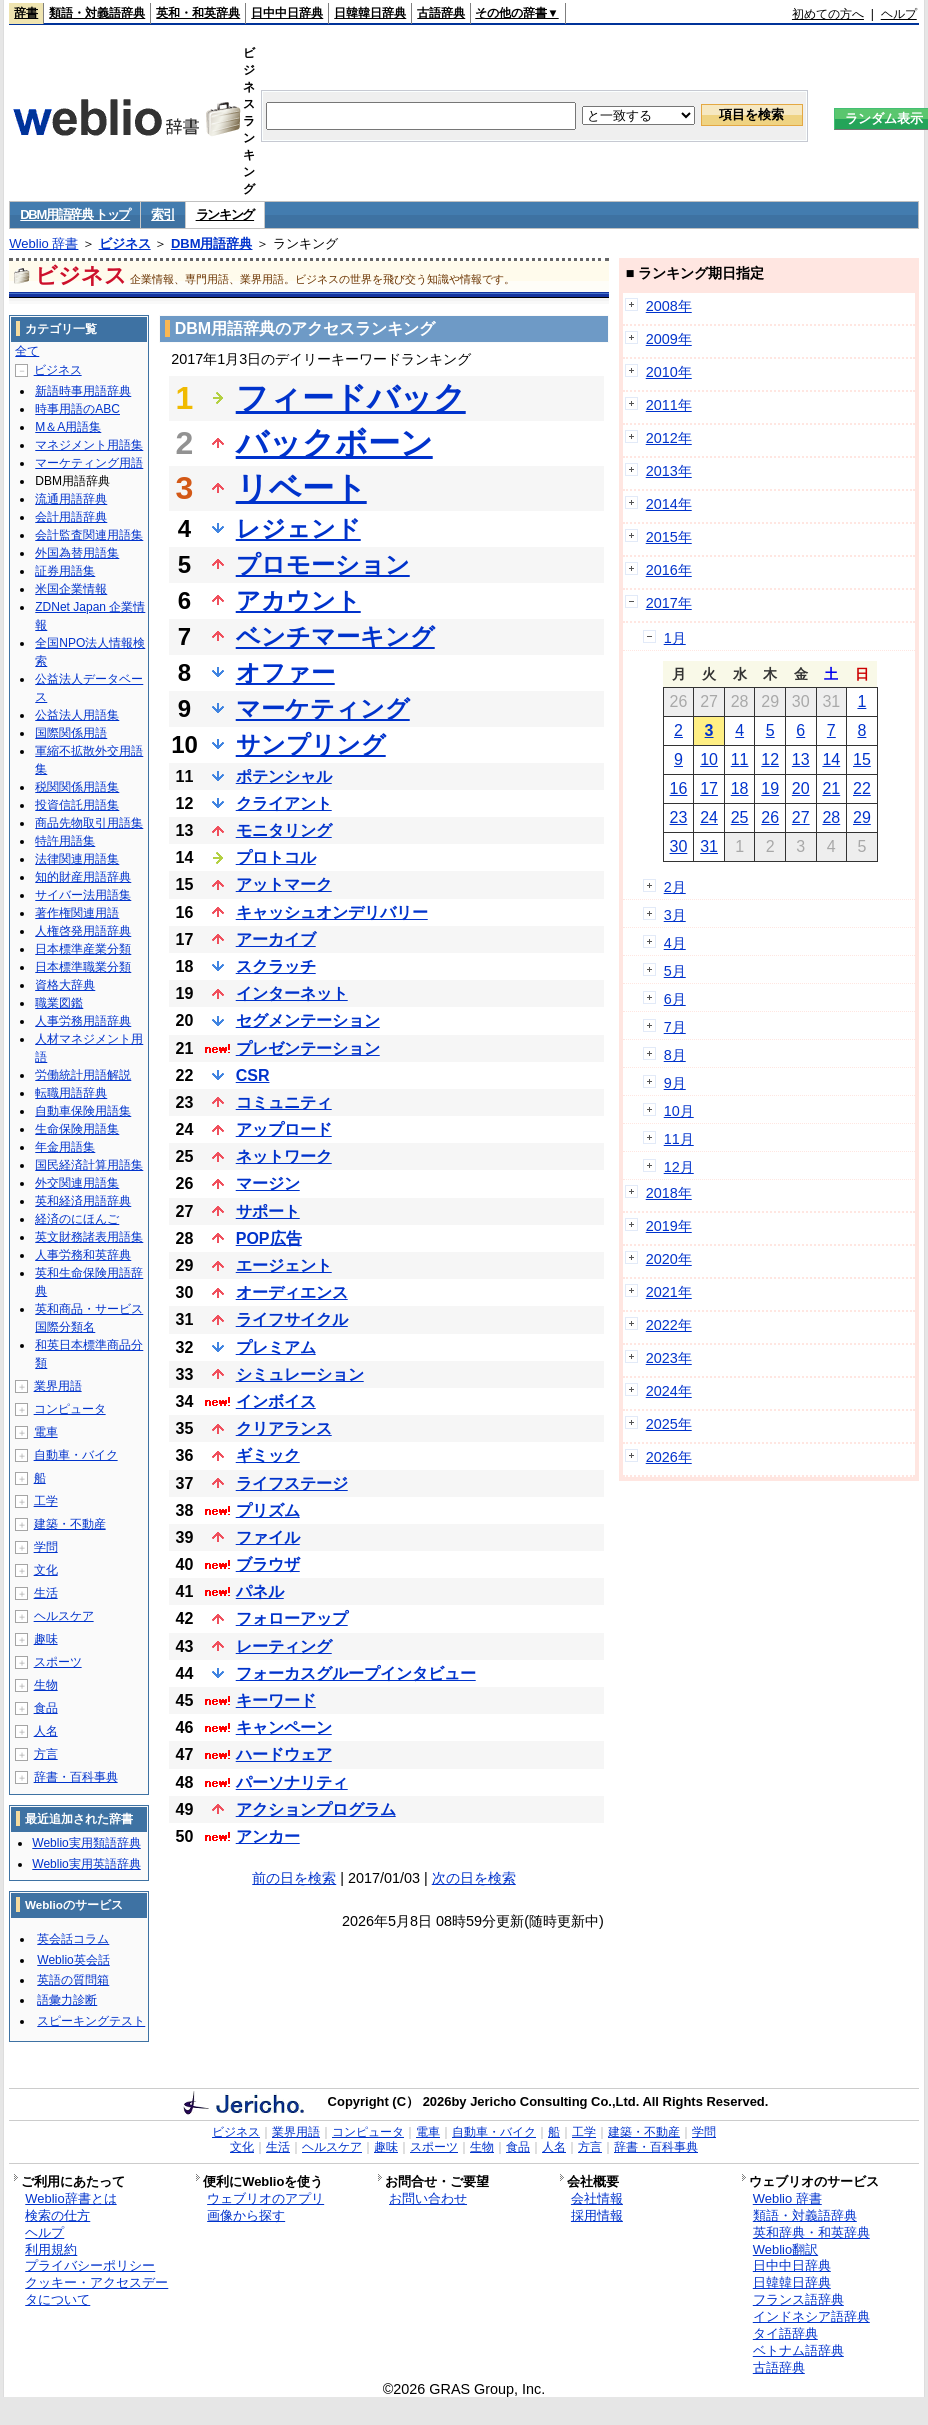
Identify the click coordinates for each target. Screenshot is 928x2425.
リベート (301, 488)
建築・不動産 (70, 1524)
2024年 (669, 1391)
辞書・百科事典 (76, 1777)
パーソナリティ (292, 1782)
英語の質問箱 (73, 1980)
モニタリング (284, 830)
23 (679, 817)
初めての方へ (828, 14)
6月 (675, 999)
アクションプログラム (316, 1809)
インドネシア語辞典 (811, 2316)
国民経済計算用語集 (89, 1165)
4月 (675, 943)
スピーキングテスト (91, 2021)
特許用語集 (65, 841)
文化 (46, 1570)
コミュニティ (284, 1102)
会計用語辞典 (71, 517)
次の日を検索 (474, 1878)
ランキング (225, 214)
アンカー (268, 1836)
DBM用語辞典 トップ (75, 214)
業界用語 (58, 1386)
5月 (675, 971)
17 (709, 788)
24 (709, 817)
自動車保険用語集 (83, 1111)
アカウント (298, 600)
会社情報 (597, 2198)
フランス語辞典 (798, 2299)
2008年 (669, 306)
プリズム (268, 1510)
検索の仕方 (57, 2215)
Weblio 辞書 (43, 243)
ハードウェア (284, 1754)
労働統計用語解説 (83, 1075)
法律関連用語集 (77, 859)
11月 (679, 1139)
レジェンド (298, 528)
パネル (260, 1591)
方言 (46, 1754)
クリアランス (284, 1428)
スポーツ (58, 1662)
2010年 (669, 372)
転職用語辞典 (71, 1093)
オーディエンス (292, 1292)
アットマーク (284, 884)
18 (740, 788)
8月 (675, 1055)
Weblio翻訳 (785, 2249)
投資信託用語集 (77, 805)
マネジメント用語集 (89, 445)
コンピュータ (70, 1409)
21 (831, 788)
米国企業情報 (71, 589)
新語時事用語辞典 (83, 391)
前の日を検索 (294, 1878)
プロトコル (276, 857)
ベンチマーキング (335, 636)
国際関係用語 (71, 733)
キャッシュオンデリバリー (332, 912)
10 (709, 759)
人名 (46, 1731)
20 (801, 788)
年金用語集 (65, 1147)
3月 (675, 915)
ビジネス (125, 243)
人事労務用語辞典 (83, 1021)
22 (862, 788)
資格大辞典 (65, 985)
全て (27, 351)
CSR (253, 1075)
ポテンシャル (284, 776)
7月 (675, 1027)
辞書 (26, 13)
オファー (285, 672)
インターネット (292, 993)
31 (709, 846)
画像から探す (246, 2215)
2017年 (669, 603)
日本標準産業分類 (83, 949)
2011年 (669, 405)
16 (679, 788)
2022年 (669, 1325)
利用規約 (51, 2249)
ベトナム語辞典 (798, 2350)
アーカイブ (276, 939)
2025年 (669, 1424)
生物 (46, 1685)
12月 (679, 1167)
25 (740, 817)
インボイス (276, 1401)
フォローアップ (292, 1618)
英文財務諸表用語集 (89, 1237)
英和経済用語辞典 (83, 1201)
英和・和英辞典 (198, 13)
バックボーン (334, 443)
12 (770, 759)
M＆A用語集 (68, 427)
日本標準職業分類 (83, 967)
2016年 (669, 570)
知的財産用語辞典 (83, 877)
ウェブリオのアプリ (265, 2198)
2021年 (669, 1292)
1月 (675, 638)
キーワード (276, 1700)
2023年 (669, 1358)
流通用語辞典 (71, 499)
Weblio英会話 (73, 1960)
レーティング (284, 1646)
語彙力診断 (67, 2000)
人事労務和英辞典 (83, 1255)
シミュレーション (300, 1374)
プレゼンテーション (308, 1048)
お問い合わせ (428, 2198)
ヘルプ (899, 14)
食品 (46, 1708)
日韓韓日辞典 (370, 13)
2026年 (669, 1457)
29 (862, 817)
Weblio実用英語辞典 (86, 1864)
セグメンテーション (308, 1020)
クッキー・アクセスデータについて (96, 2291)
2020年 (669, 1259)
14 (831, 759)
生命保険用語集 (77, 1129)
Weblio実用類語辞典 (86, 1843)
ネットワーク (284, 1156)
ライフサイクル (292, 1319)
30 (679, 846)
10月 (679, 1111)
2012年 (669, 438)
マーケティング (323, 708)
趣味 (46, 1639)
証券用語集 (65, 571)
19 (770, 788)
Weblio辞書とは (70, 2198)
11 (740, 759)
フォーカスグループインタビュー (356, 1673)
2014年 (669, 504)
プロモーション (323, 564)
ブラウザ (268, 1564)
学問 (46, 1547)
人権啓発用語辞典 (83, 931)
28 (831, 817)
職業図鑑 (59, 1003)
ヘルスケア (64, 1616)
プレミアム (276, 1347)
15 (862, 759)
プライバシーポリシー (90, 2265)
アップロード (284, 1129)
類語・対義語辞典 (97, 13)
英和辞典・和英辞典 (811, 2232)
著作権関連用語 (77, 913)
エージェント (284, 1265)
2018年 (669, 1193)
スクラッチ (276, 966)
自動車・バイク (76, 1455)
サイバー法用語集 (83, 895)
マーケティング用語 (89, 463)
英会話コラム (73, 1939)
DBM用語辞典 (212, 243)
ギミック (268, 1455)
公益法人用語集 (77, 715)
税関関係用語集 (77, 787)
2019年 (669, 1226)
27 (801, 817)
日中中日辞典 (287, 13)
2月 (675, 887)
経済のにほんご (77, 1219)
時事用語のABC (77, 409)
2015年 (669, 537)
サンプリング (311, 744)
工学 (46, 1501)
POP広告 (269, 1238)
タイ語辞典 (785, 2333)
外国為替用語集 (77, 553)
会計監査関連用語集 (89, 535)
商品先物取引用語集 (89, 823)
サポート (268, 1211)
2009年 (669, 339)
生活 (46, 1593)
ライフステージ (292, 1483)
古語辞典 (441, 13)
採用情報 (597, 2215)
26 (770, 817)
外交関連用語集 (77, 1183)
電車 (46, 1432)
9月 (675, 1083)
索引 (162, 214)
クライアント (284, 803)
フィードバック (351, 398)
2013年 (669, 471)
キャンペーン (284, 1727)
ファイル (268, 1537)
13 (801, 759)
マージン (268, 1183)
